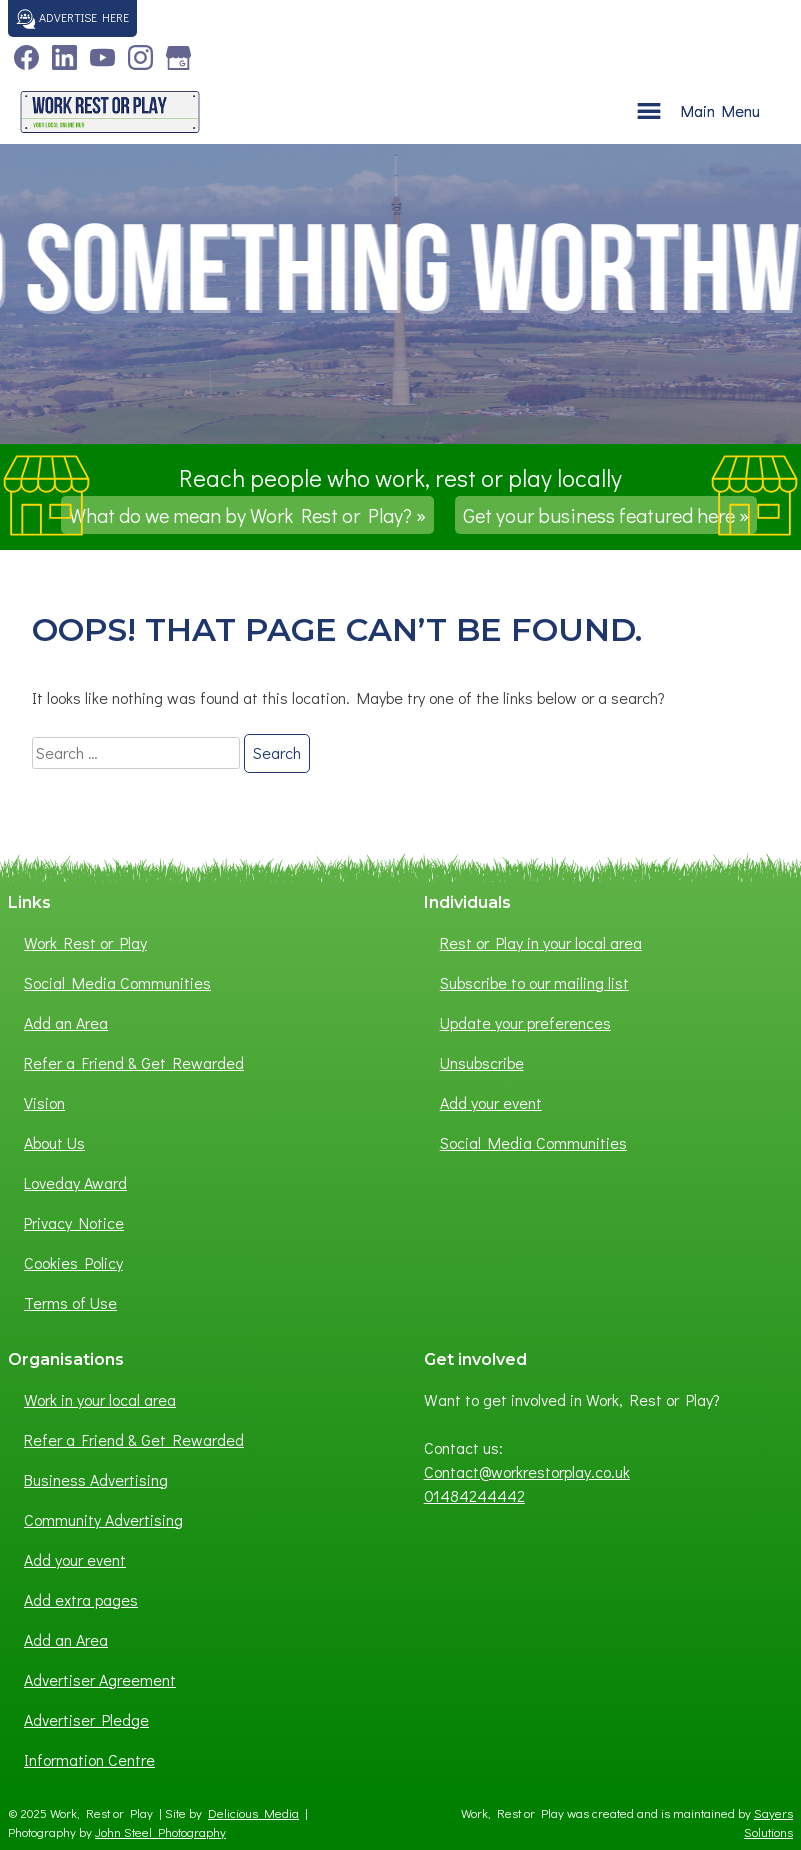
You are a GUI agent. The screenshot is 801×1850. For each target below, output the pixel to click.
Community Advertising (103, 1519)
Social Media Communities (117, 982)
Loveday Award (75, 1182)
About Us (54, 1142)
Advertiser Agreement (100, 1679)
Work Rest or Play (85, 942)
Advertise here (72, 19)
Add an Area (66, 1022)
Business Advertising (96, 1479)
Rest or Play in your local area (541, 942)
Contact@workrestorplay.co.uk (527, 1471)
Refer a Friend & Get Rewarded (134, 1062)
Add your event (491, 1102)
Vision (44, 1102)
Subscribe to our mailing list (534, 982)
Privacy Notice (74, 1222)
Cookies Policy (73, 1262)
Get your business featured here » (606, 515)
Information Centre (89, 1759)
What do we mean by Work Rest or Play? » (247, 515)
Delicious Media (253, 1813)
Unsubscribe (482, 1062)
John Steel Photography (160, 1832)
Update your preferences (525, 1022)
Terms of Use (70, 1302)
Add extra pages (81, 1599)
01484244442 (474, 1495)
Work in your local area (100, 1399)
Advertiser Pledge (86, 1719)
